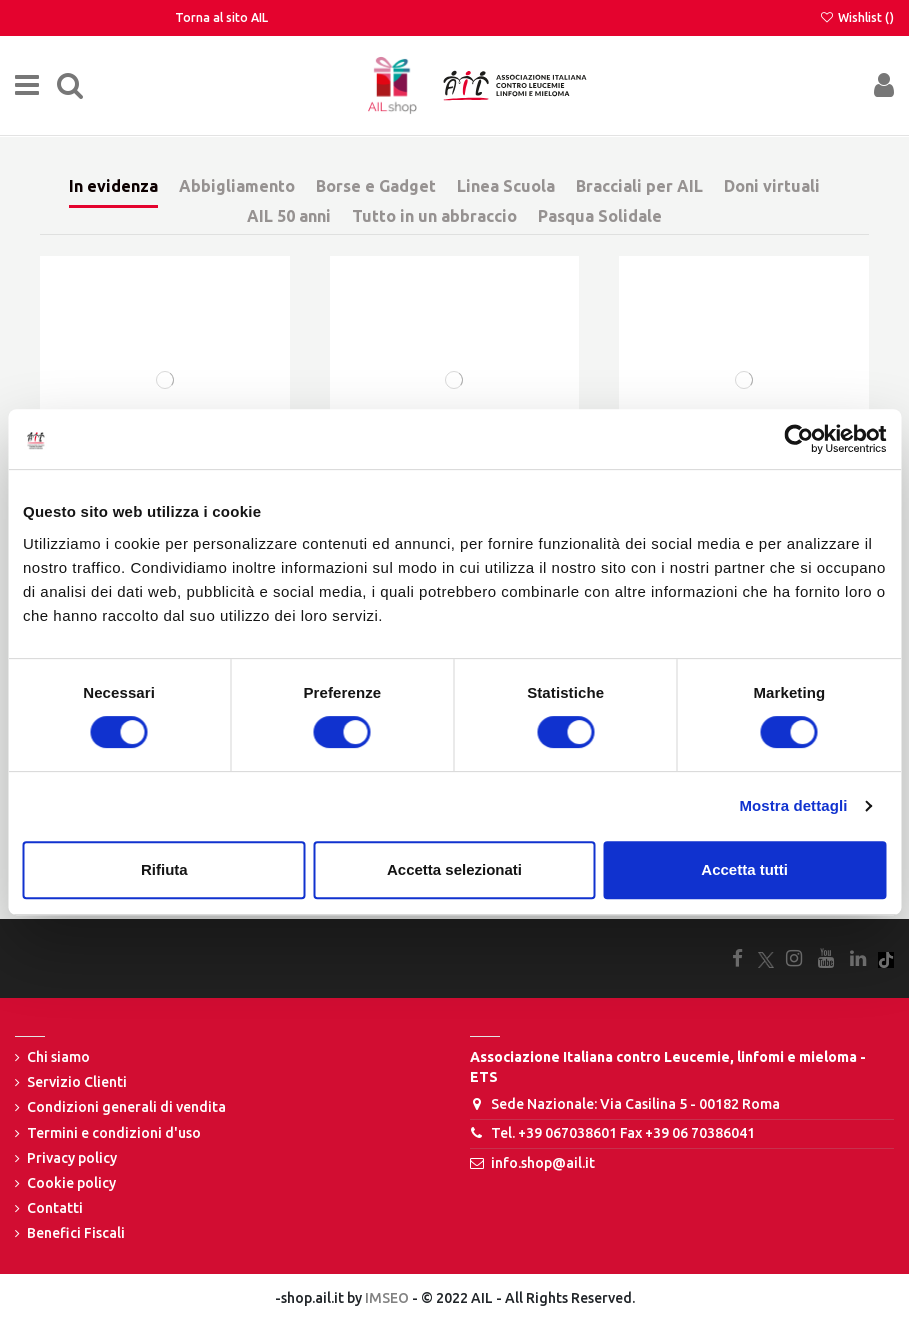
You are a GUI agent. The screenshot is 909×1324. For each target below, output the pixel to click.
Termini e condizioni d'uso (114, 1133)
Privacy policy (72, 1158)
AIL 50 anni (289, 216)
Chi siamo (58, 1057)
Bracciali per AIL (639, 186)
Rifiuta (164, 869)
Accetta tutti (744, 869)
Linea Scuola (506, 186)
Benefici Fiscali (76, 1233)
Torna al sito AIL (221, 17)
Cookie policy (71, 1183)
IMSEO (387, 1298)
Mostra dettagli (793, 805)
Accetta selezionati (454, 869)
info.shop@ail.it (543, 1163)
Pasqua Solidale (600, 216)
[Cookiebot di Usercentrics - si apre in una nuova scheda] (798, 439)
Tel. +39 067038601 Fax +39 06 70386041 (623, 1133)
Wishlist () (857, 17)
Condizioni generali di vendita (126, 1107)
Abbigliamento (237, 186)
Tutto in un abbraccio (434, 216)
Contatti (55, 1208)
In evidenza (113, 186)
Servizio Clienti (77, 1082)
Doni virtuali (772, 186)
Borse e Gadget (376, 186)
